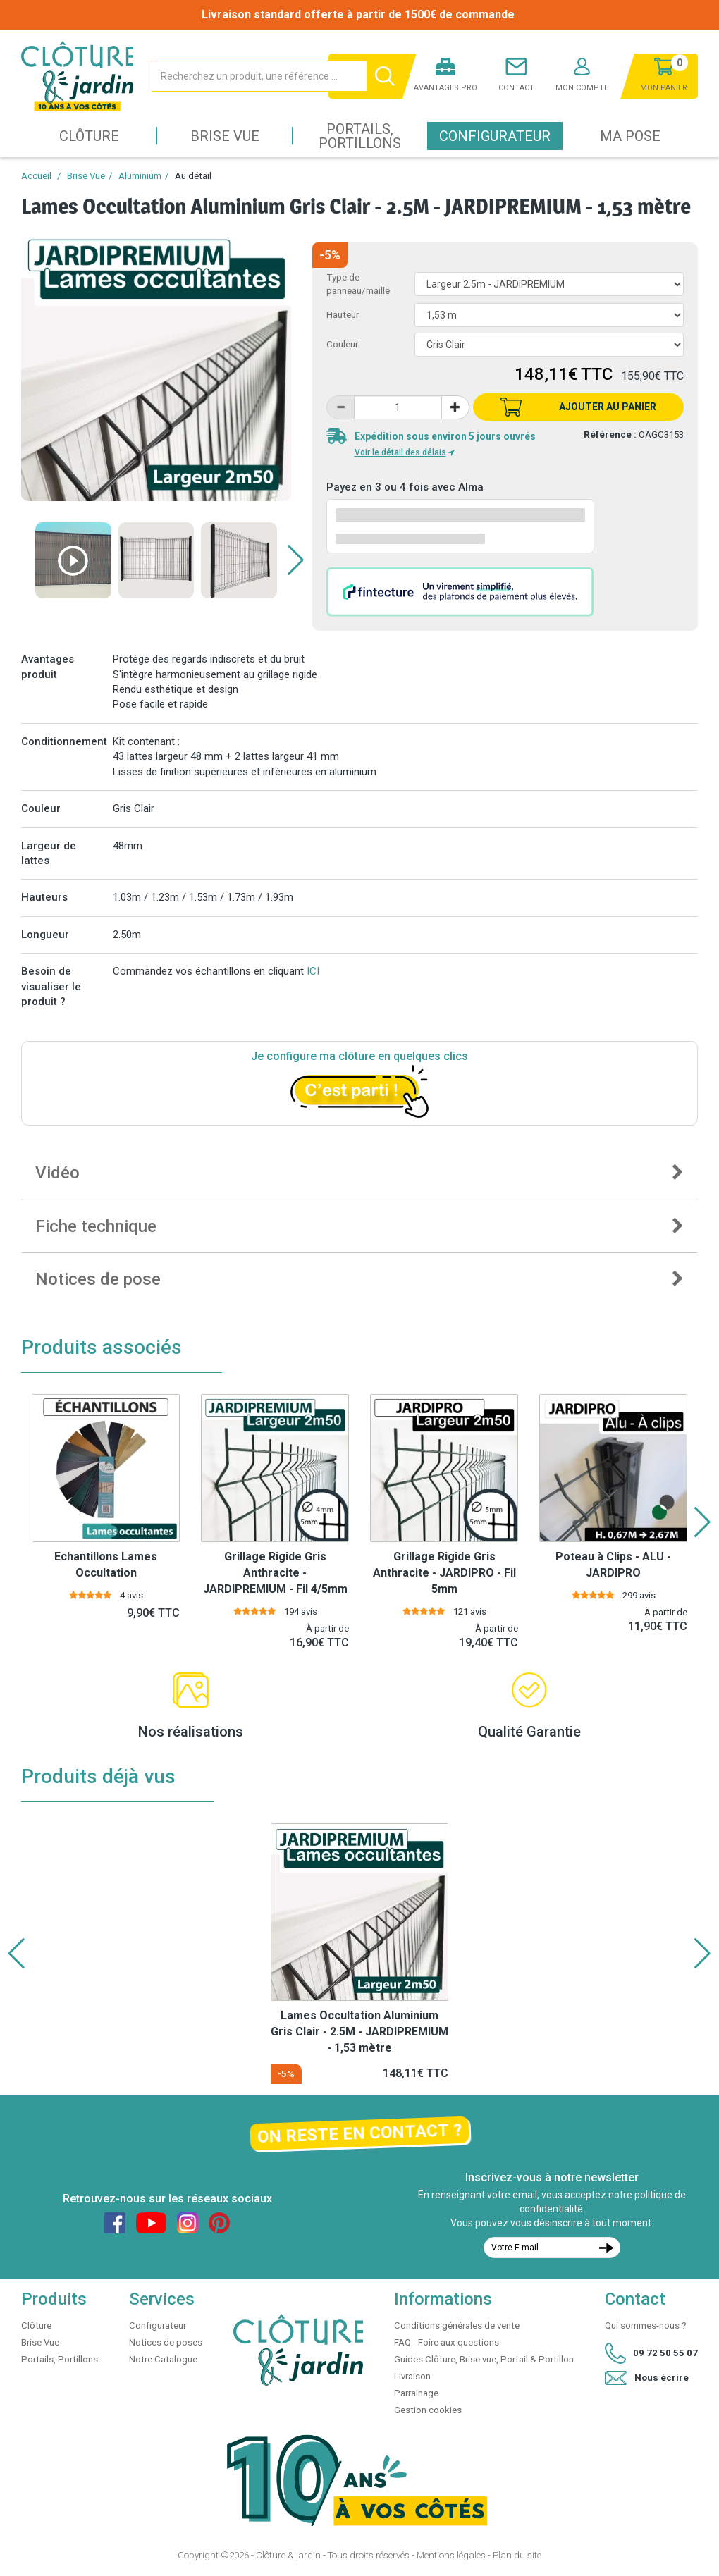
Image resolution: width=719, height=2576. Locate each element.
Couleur (342, 344)
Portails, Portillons (360, 136)
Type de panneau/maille (358, 284)
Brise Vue (224, 136)
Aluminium (139, 176)
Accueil (36, 176)
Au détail (193, 176)
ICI (313, 971)
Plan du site (517, 2555)
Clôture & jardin (288, 2555)
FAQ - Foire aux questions (446, 2342)
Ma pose (630, 136)
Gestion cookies (428, 2410)
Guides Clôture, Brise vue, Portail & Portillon (484, 2359)
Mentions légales (451, 2555)
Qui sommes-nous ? (646, 2325)
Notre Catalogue (163, 2359)
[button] (295, 560)
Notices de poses (165, 2342)
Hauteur (342, 314)
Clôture (89, 136)
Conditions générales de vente (457, 2325)
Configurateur (495, 136)
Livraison (412, 2376)
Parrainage (416, 2393)
